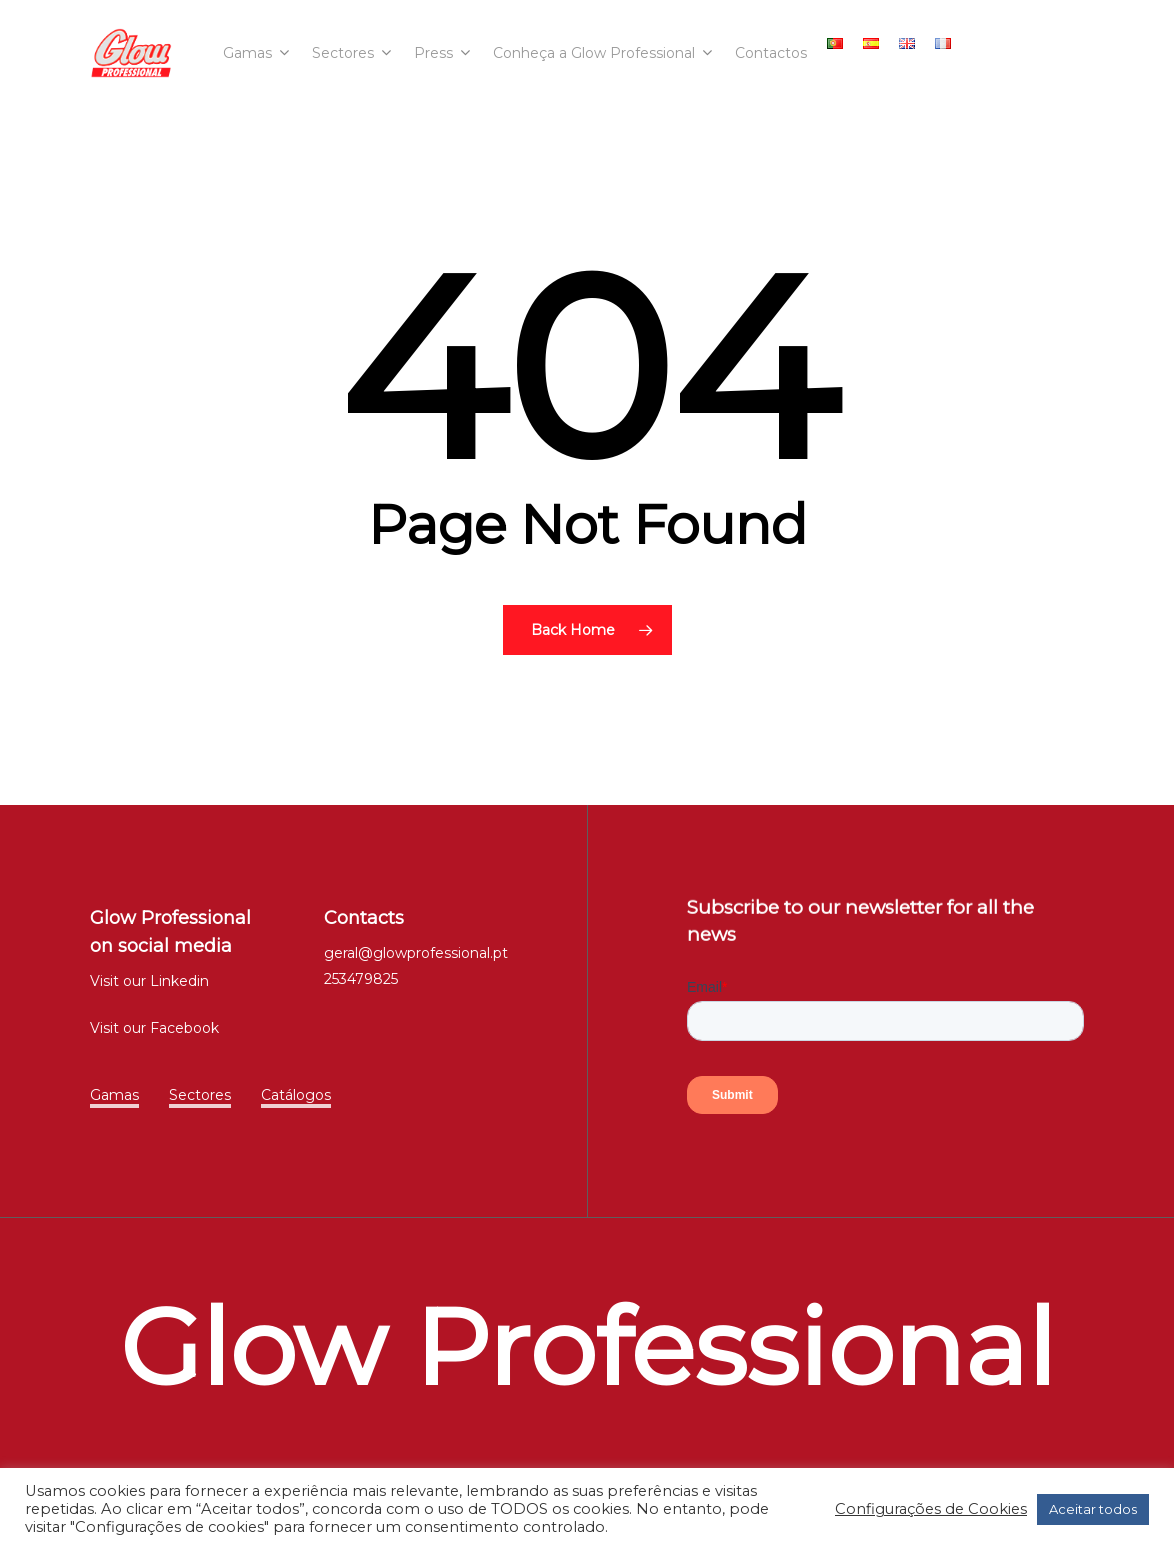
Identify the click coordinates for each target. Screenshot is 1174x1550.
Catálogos (296, 1095)
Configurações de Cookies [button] (931, 1509)
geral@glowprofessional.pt (416, 953)
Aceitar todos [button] (1093, 1509)
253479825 (361, 979)
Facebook (184, 1028)
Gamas (114, 1095)
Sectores (200, 1095)
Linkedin (179, 981)
